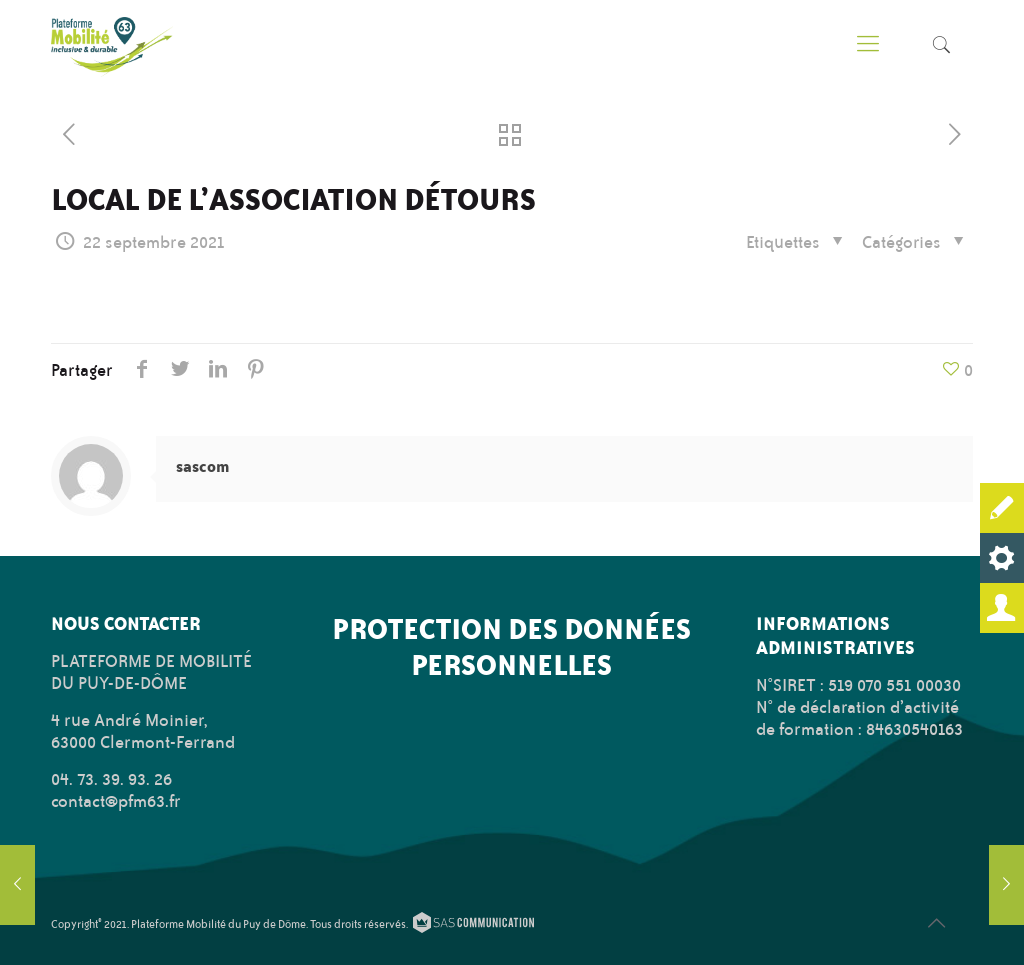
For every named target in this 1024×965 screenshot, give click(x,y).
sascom (203, 466)
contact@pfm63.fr (116, 801)
